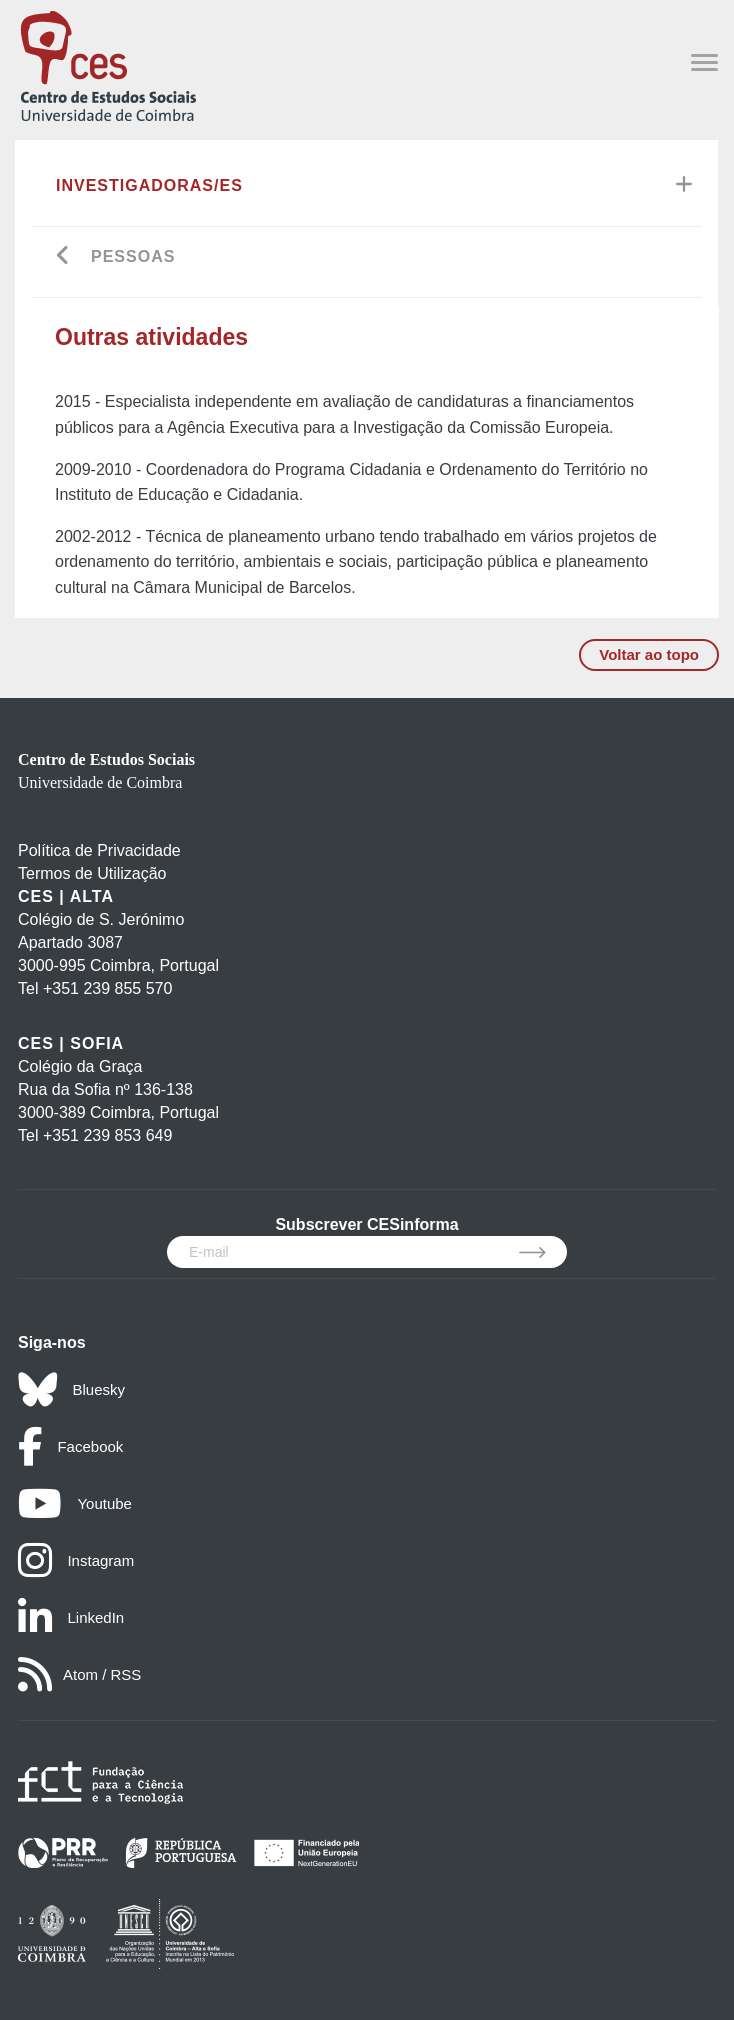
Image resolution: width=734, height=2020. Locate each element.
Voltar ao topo (649, 654)
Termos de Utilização (92, 873)
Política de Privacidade (99, 850)
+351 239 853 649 (107, 1135)
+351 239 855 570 (107, 988)
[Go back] (63, 257)
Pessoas (133, 256)
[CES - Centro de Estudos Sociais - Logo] (108, 64)
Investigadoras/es (149, 185)
